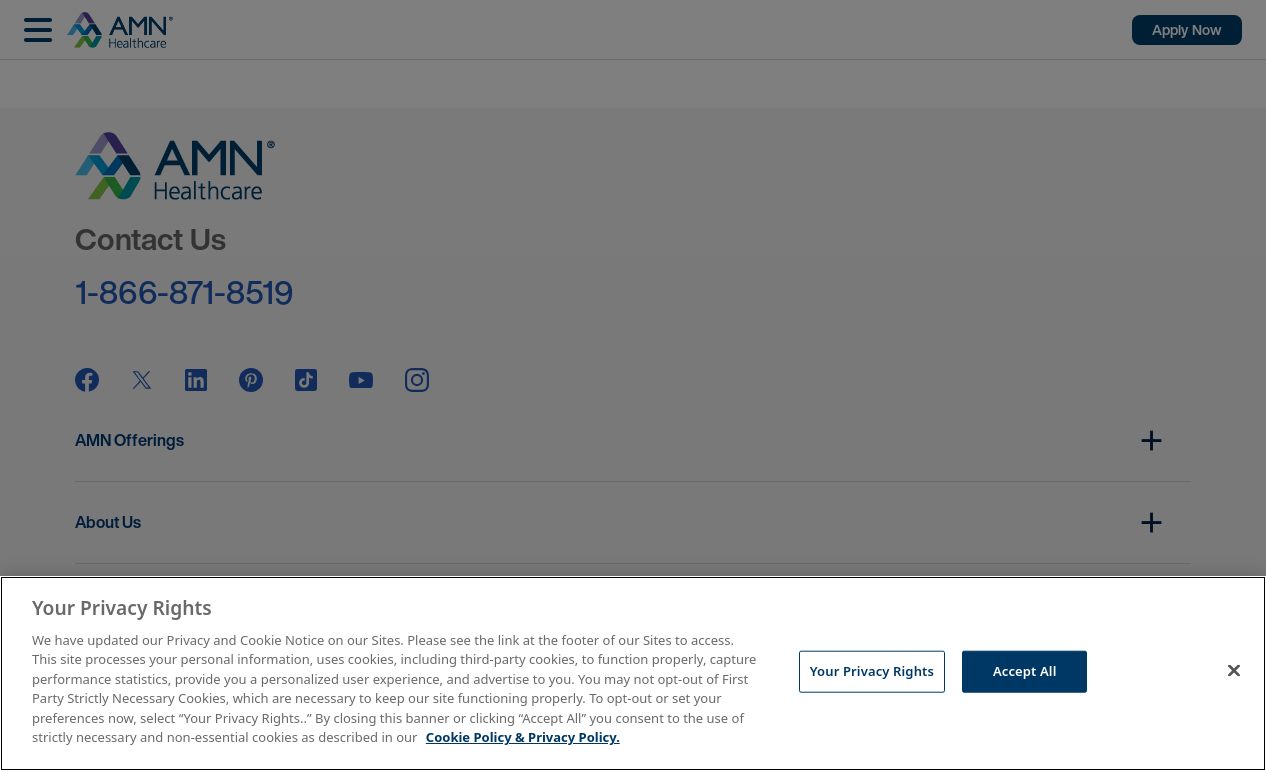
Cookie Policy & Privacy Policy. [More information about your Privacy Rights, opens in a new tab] (523, 737)
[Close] (1234, 671)
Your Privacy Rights (872, 671)
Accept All (1025, 671)
